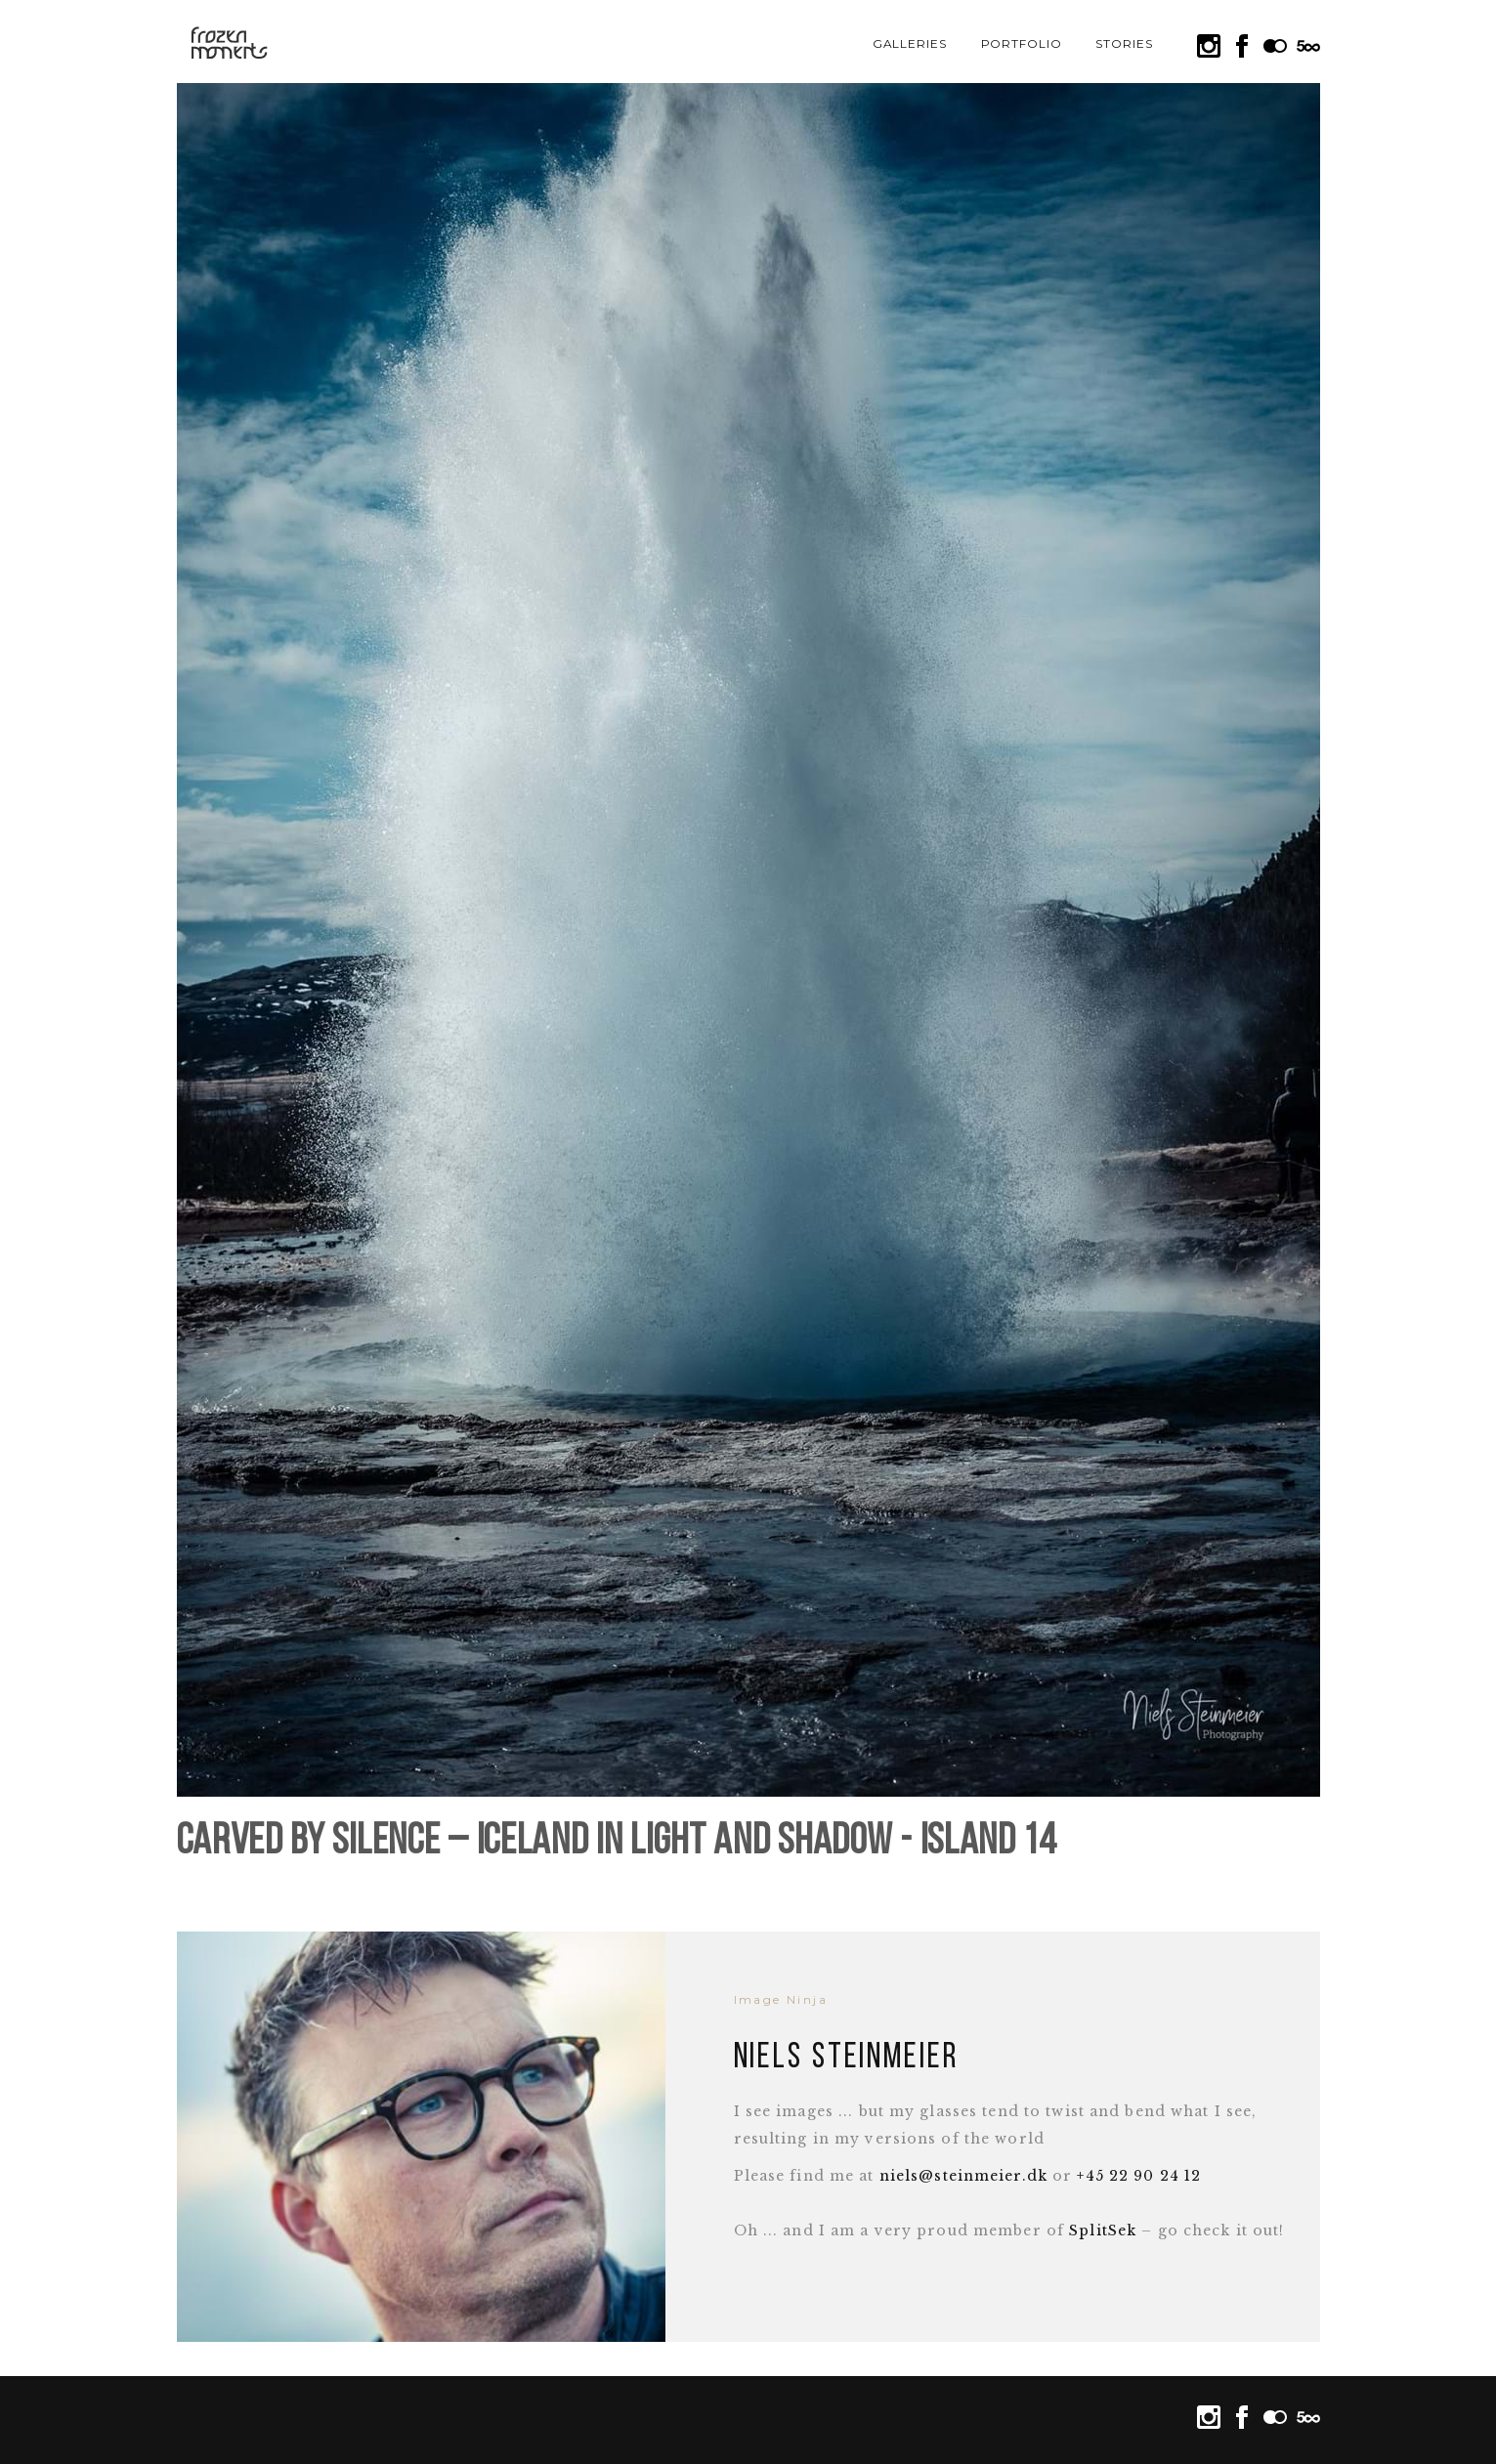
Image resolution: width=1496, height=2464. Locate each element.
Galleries (910, 43)
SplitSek (1102, 2230)
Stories (1124, 43)
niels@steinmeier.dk (963, 2176)
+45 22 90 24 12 (1139, 2176)
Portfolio (1022, 43)
